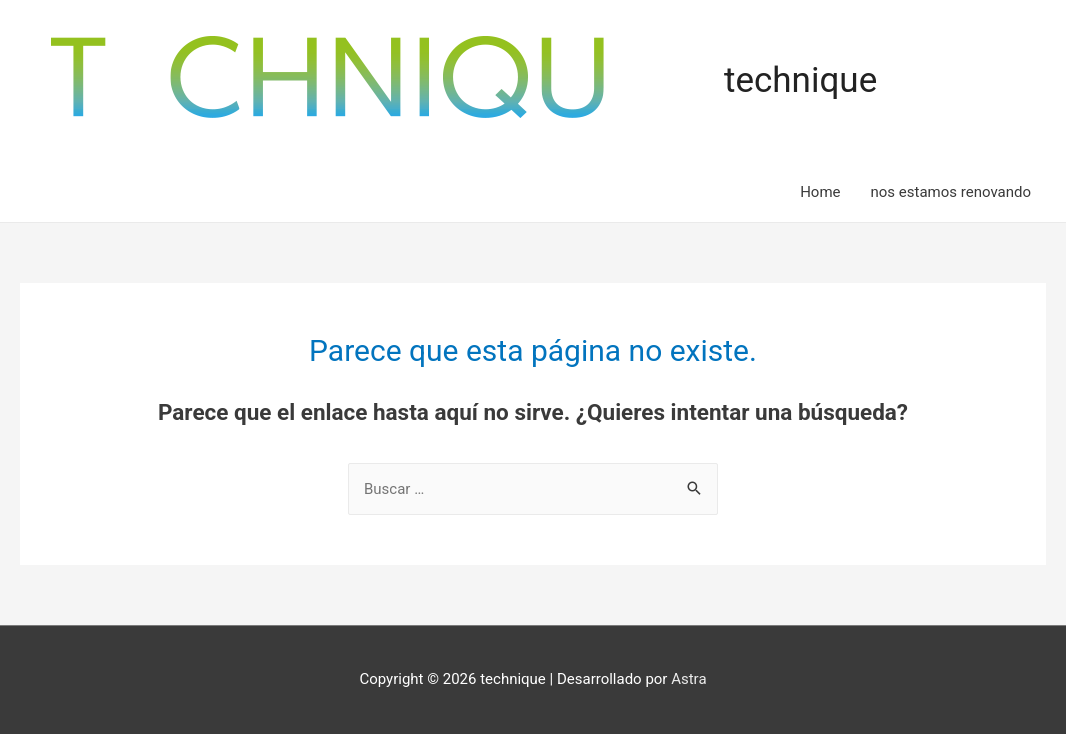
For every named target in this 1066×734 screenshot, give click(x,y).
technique (800, 80)
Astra (688, 679)
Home (820, 192)
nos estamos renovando (951, 192)
